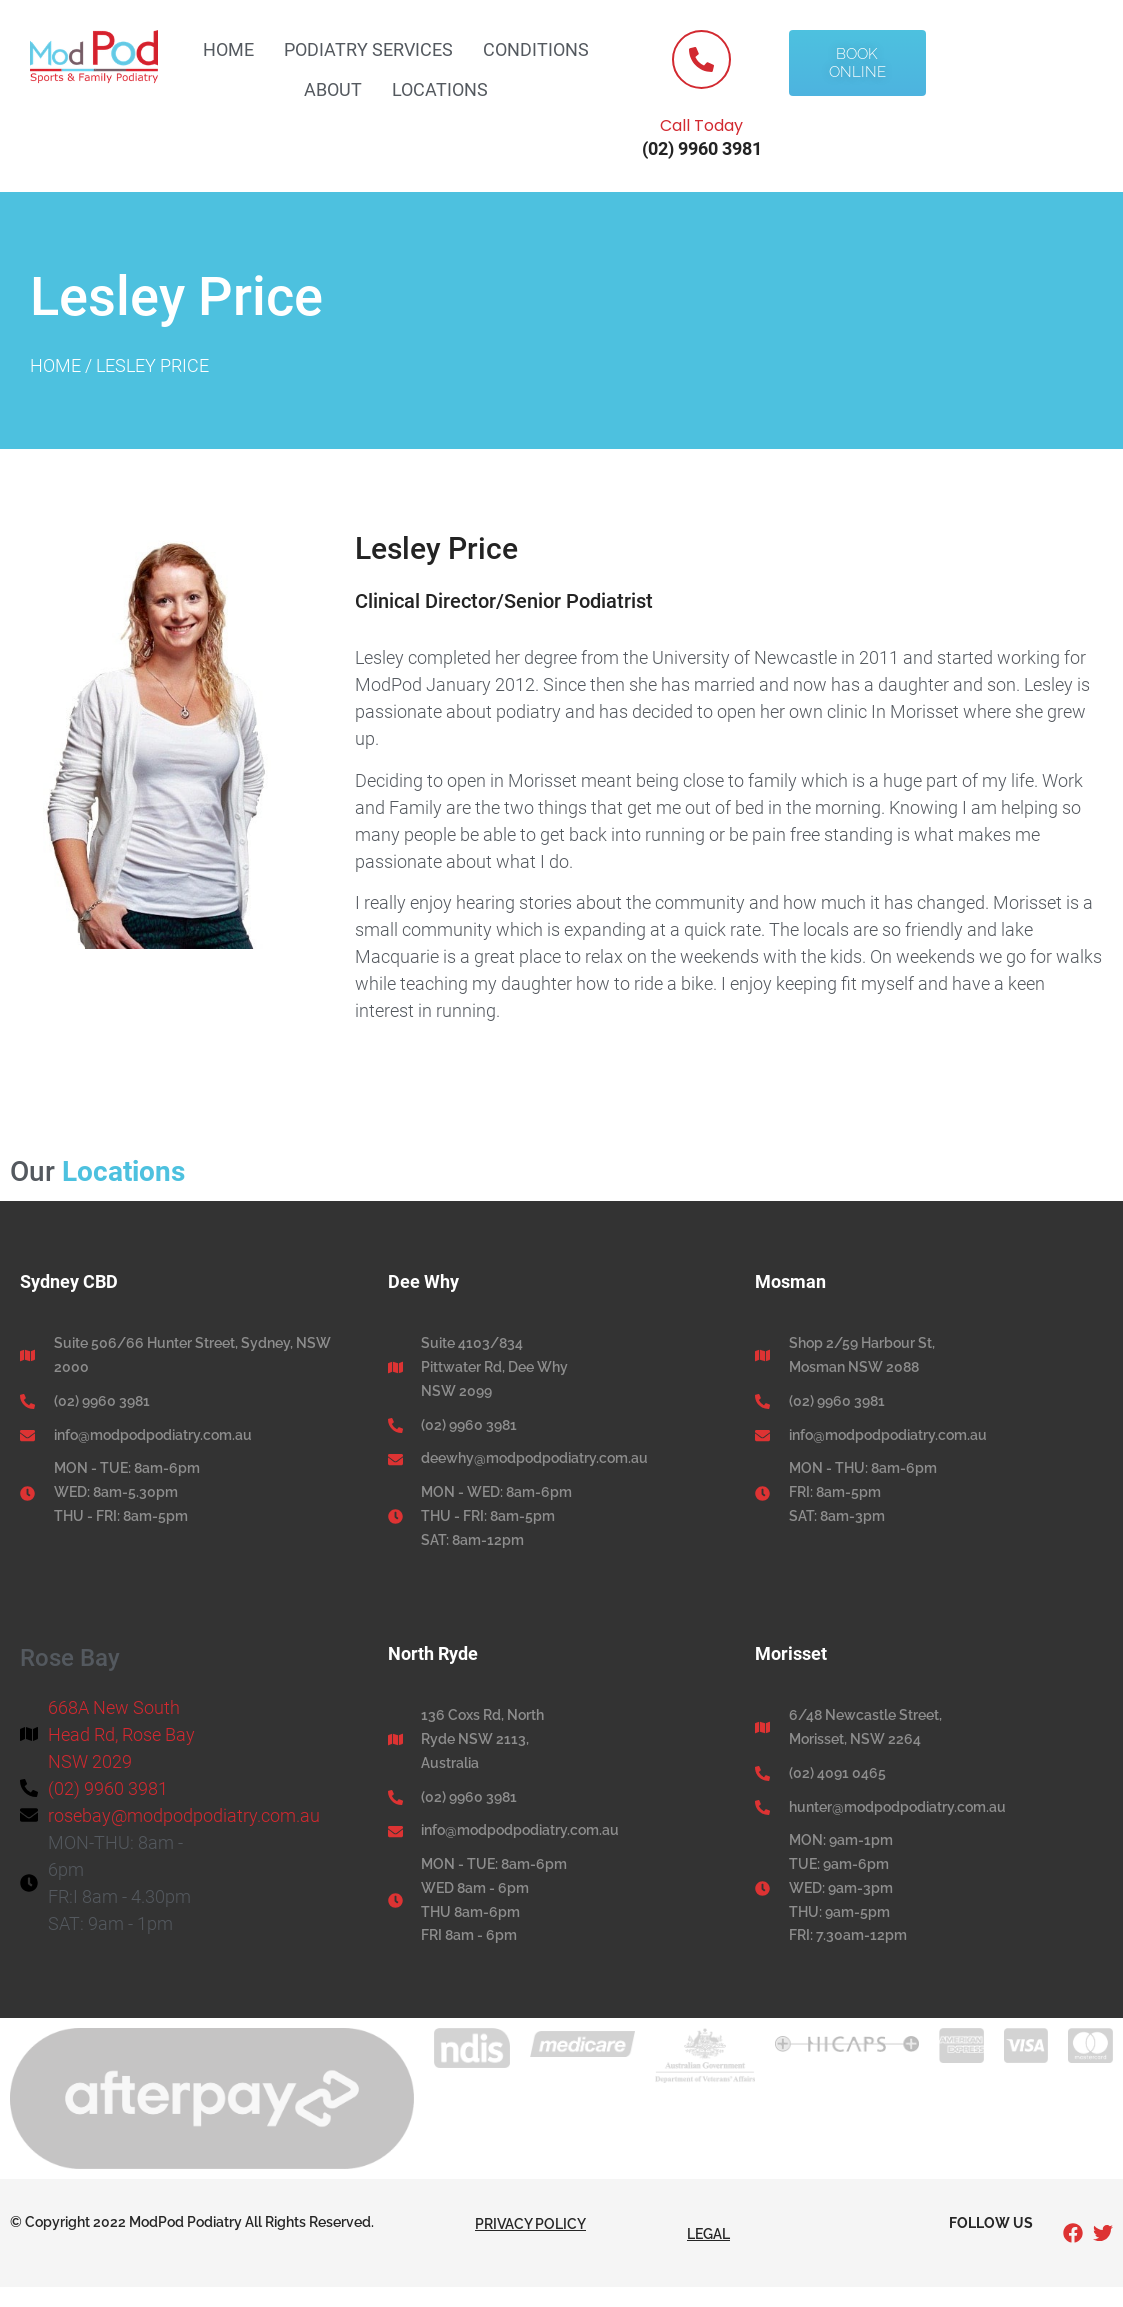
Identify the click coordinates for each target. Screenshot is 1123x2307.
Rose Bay (70, 1658)
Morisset (791, 1653)
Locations (440, 89)
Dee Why (423, 1281)
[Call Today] (701, 59)
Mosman (790, 1281)
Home (228, 49)
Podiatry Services (368, 49)
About (333, 89)
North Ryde (433, 1653)
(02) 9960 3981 (702, 148)
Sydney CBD (69, 1281)
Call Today (701, 125)
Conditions (536, 49)
